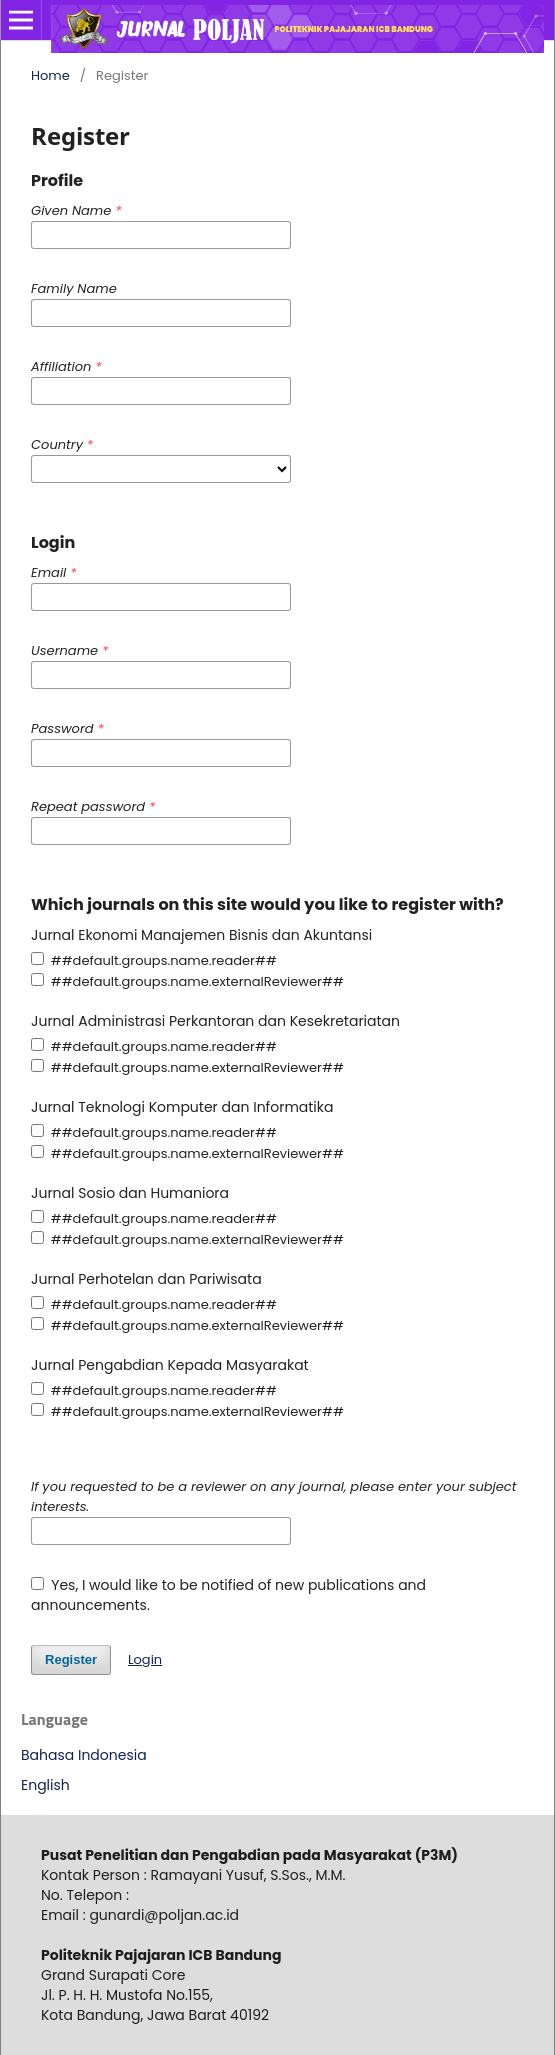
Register (71, 1659)
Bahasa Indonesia (84, 1755)
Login (145, 1659)
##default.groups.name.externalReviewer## (187, 981)
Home (50, 75)
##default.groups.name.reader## (154, 960)
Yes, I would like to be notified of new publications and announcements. (228, 1595)
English (45, 1785)
